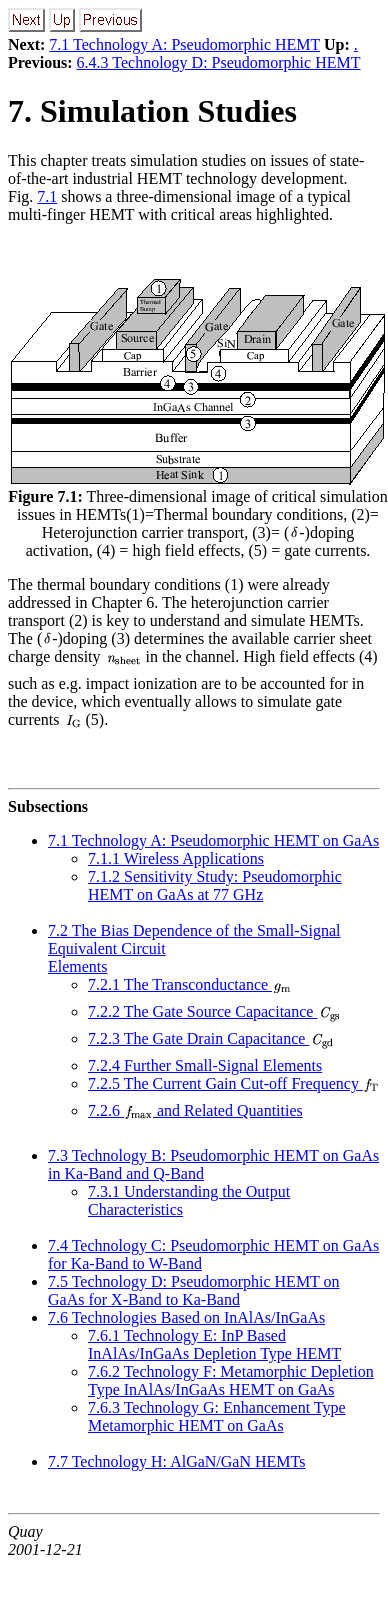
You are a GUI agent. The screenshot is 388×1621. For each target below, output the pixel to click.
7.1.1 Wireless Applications (176, 858)
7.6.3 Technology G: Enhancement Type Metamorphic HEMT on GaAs (217, 1416)
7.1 (47, 196)
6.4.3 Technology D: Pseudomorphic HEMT (219, 62)
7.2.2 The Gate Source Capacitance (214, 1011)
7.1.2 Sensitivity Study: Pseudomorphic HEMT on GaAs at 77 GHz (215, 885)
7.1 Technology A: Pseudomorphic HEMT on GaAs (213, 840)
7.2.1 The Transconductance (190, 984)
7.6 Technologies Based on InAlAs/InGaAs (186, 1317)
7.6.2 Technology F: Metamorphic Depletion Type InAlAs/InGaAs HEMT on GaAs (231, 1380)
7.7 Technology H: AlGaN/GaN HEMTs (176, 1461)
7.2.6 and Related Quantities (195, 1110)
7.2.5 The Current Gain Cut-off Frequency (234, 1083)
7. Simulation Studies (152, 111)
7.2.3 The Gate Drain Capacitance (211, 1038)
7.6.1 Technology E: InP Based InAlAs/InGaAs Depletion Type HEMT (214, 1344)
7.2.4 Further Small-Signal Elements (205, 1065)
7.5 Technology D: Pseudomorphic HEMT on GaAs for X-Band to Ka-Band (194, 1290)
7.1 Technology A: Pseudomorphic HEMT (184, 44)
